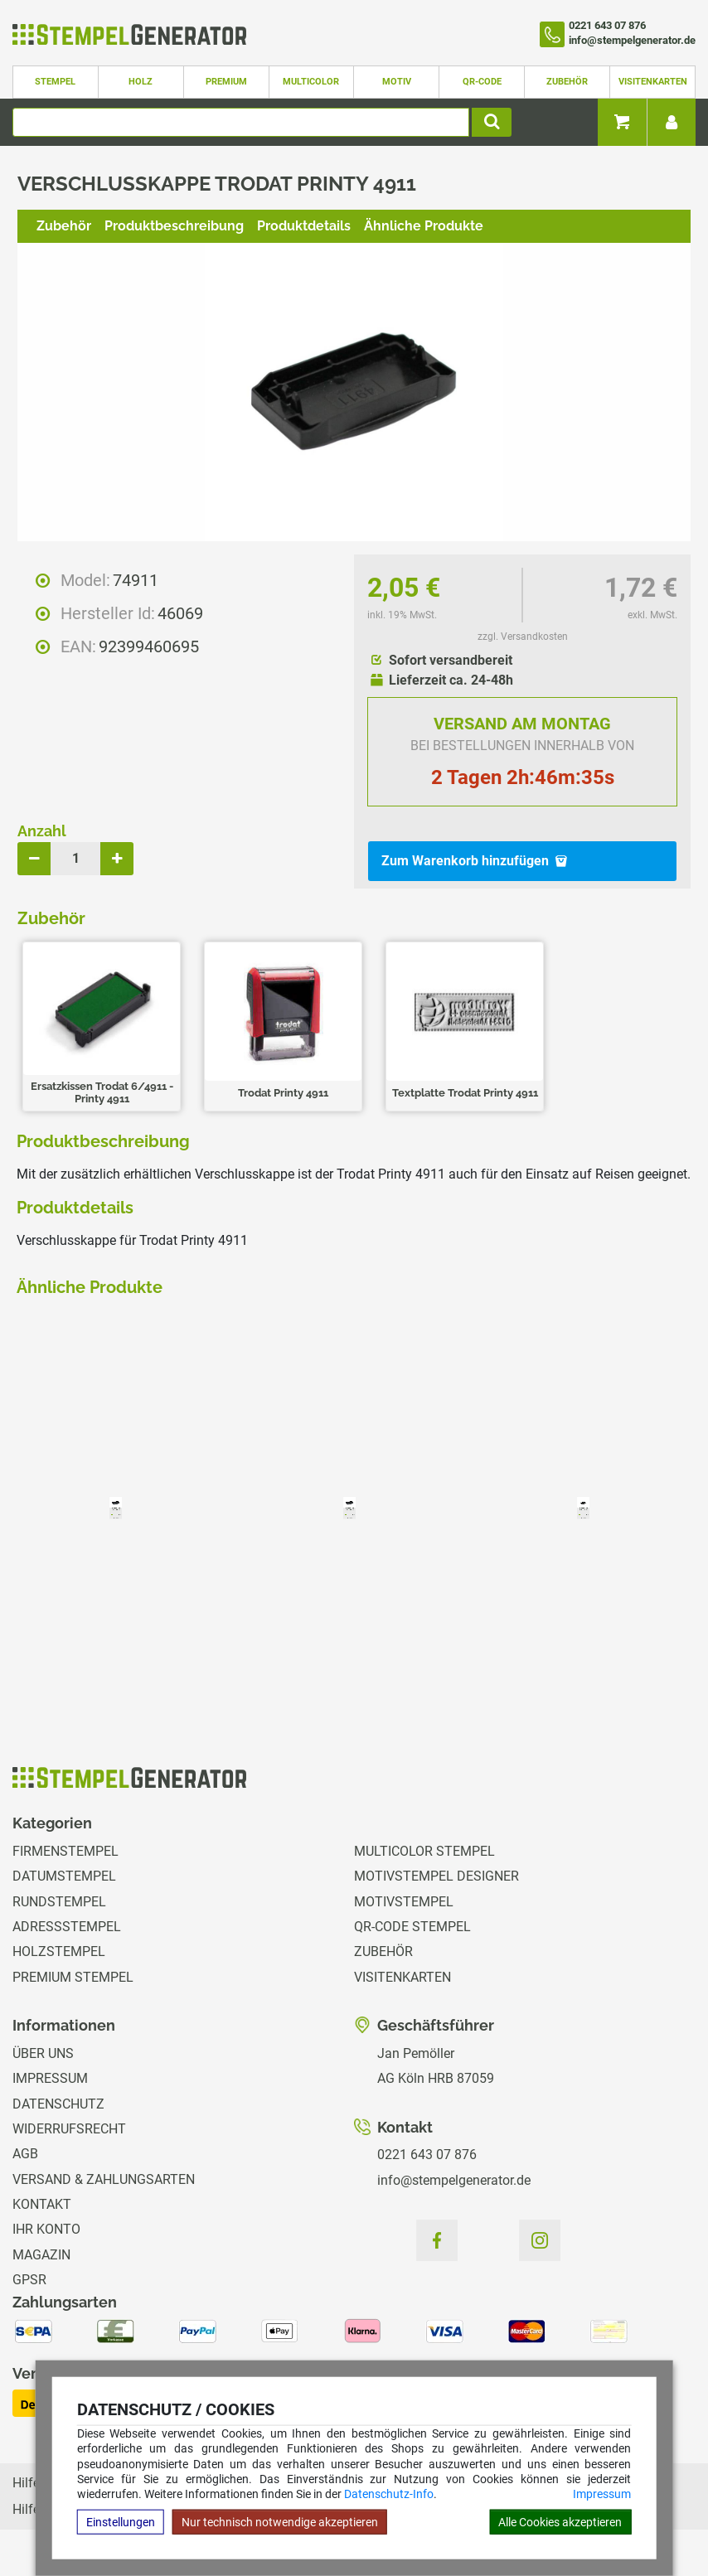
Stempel (55, 81)
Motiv (396, 81)
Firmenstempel (65, 1851)
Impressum (602, 2494)
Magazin (41, 2255)
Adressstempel (66, 1926)
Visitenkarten (652, 81)
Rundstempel (59, 1902)
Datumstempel (64, 1876)
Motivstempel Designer (436, 1876)
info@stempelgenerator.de (454, 2180)
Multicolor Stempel (424, 1851)
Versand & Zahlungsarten (103, 2179)
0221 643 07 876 (427, 2154)
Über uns (43, 2053)
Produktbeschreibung (174, 226)
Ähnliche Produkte (423, 226)
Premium (226, 81)
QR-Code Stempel (412, 1926)
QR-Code (482, 81)
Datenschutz (58, 2104)
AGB (25, 2154)
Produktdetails (304, 226)
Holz (141, 81)
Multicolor (311, 81)
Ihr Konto (46, 2229)
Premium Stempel (72, 1977)
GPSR (29, 2280)
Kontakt (41, 2204)
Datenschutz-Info (389, 2494)
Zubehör (567, 81)
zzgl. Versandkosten (523, 636)
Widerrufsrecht (69, 2129)
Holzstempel (58, 1951)
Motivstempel (403, 1902)
